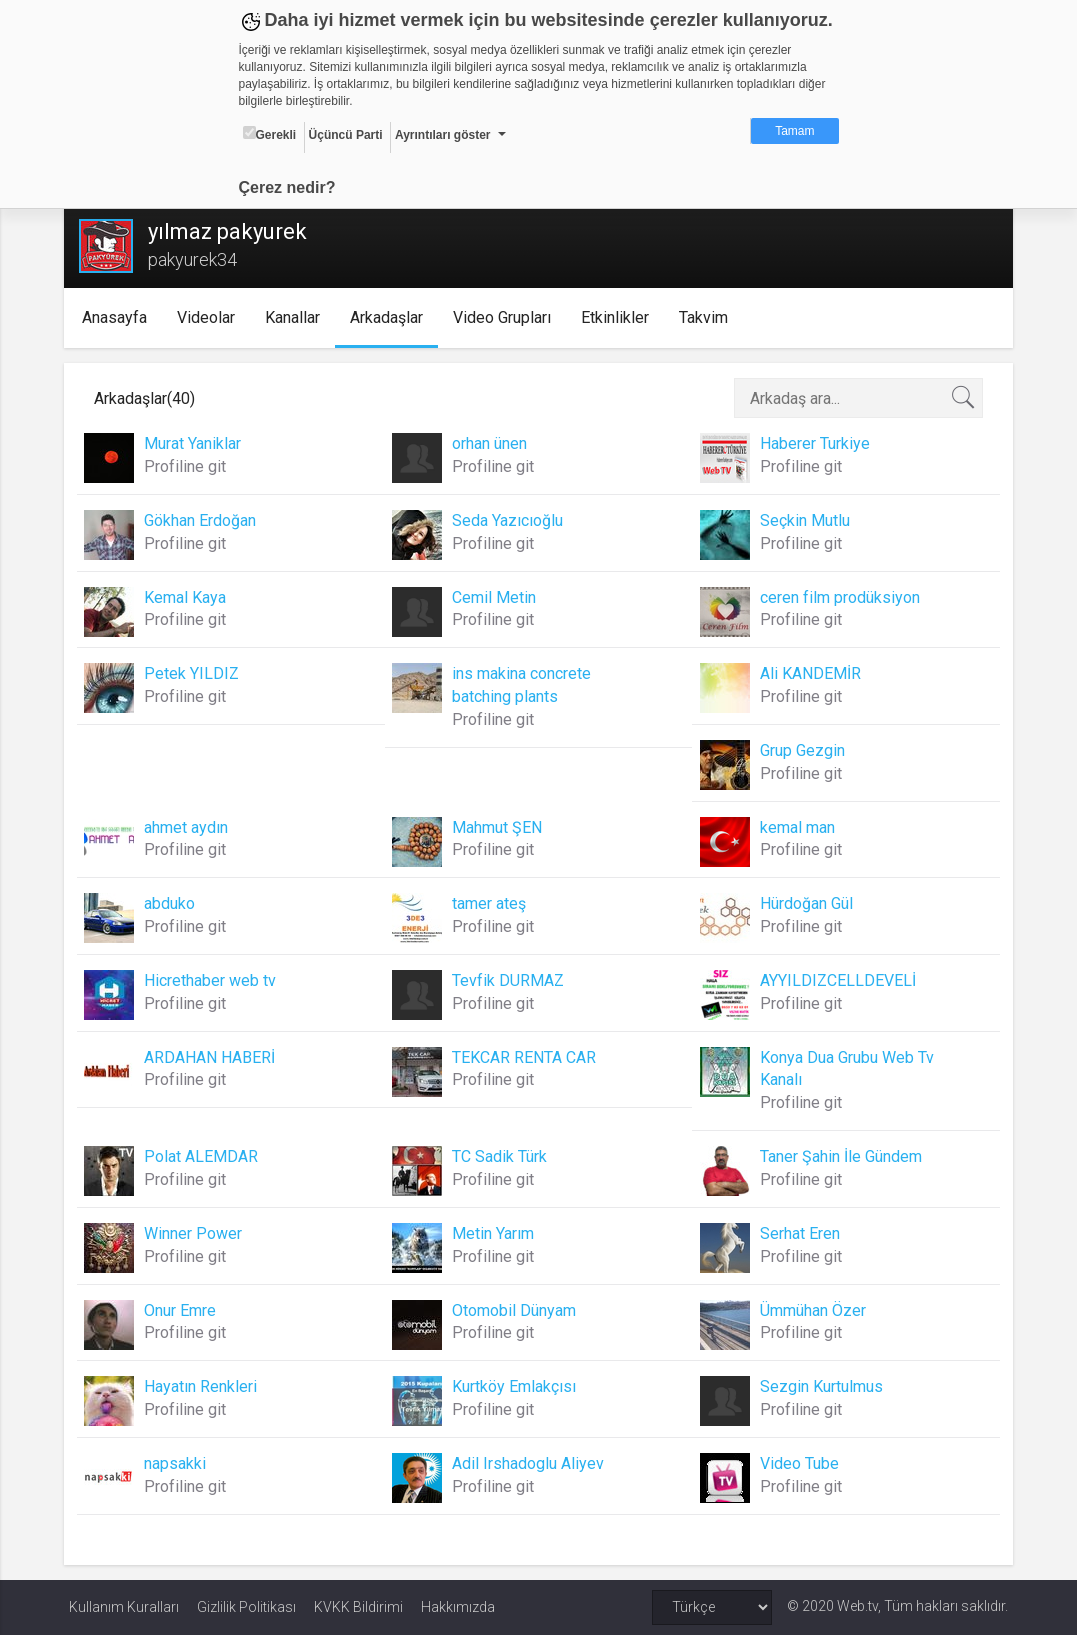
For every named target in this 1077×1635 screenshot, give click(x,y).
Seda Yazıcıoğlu (508, 520)
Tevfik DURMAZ (509, 980)
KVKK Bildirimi (358, 1607)
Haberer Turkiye (813, 443)
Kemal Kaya (190, 597)
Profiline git (190, 466)
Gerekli (270, 134)
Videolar (210, 317)
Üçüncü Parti (346, 135)
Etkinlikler (619, 317)
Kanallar (296, 317)
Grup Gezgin (800, 750)
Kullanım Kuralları (124, 1607)
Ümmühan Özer (811, 1310)
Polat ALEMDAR (206, 1156)
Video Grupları (506, 317)
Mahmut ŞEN (498, 827)
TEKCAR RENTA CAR (525, 1057)
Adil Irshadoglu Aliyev (529, 1463)
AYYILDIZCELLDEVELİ (836, 980)
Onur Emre (185, 1310)
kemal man (795, 827)
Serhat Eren (798, 1233)
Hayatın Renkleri (205, 1386)
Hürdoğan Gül (804, 903)
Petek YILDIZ (196, 673)
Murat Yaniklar (197, 443)
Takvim (707, 317)
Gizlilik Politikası (246, 1607)
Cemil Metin (495, 597)
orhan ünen (490, 443)
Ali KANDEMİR (808, 673)
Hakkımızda (458, 1607)
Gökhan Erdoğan (205, 520)
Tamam (794, 131)
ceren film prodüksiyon (838, 597)
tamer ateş (490, 903)
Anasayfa (118, 317)
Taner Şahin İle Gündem (839, 1156)
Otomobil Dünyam (515, 1310)
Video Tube (797, 1463)
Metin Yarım (494, 1233)
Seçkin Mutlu (803, 520)
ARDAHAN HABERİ (214, 1057)
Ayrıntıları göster (443, 135)
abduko (174, 903)
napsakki (180, 1463)
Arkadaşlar (390, 317)
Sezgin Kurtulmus (819, 1386)
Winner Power (198, 1233)
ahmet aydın (191, 827)
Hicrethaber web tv (215, 980)
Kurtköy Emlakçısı (515, 1386)
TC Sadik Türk (500, 1156)
